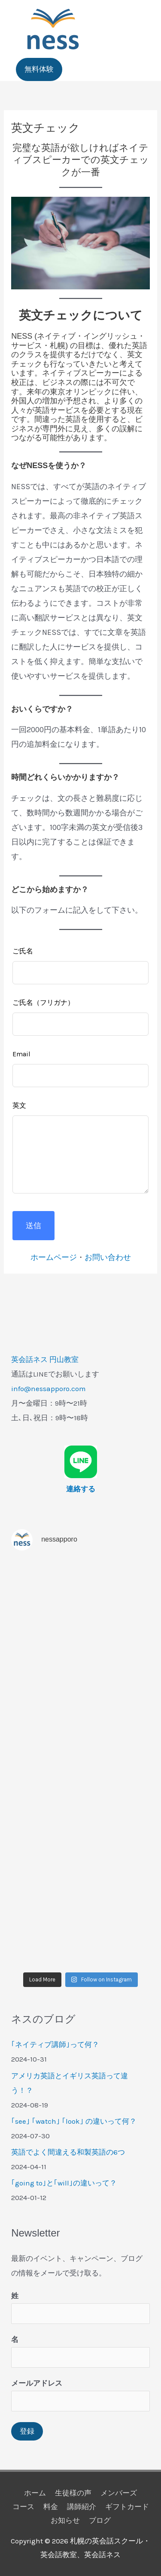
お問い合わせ (108, 1257)
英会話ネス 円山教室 (45, 1359)
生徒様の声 (73, 2493)
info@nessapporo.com (48, 1388)
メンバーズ (118, 2493)
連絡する (80, 1489)
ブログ (100, 2520)
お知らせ (65, 2520)
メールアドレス (36, 2383)
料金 (50, 2506)
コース (23, 2506)
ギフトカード (127, 2506)
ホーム (35, 2493)
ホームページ (53, 1257)
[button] (39, 69)
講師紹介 (81, 2506)
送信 (33, 1225)
